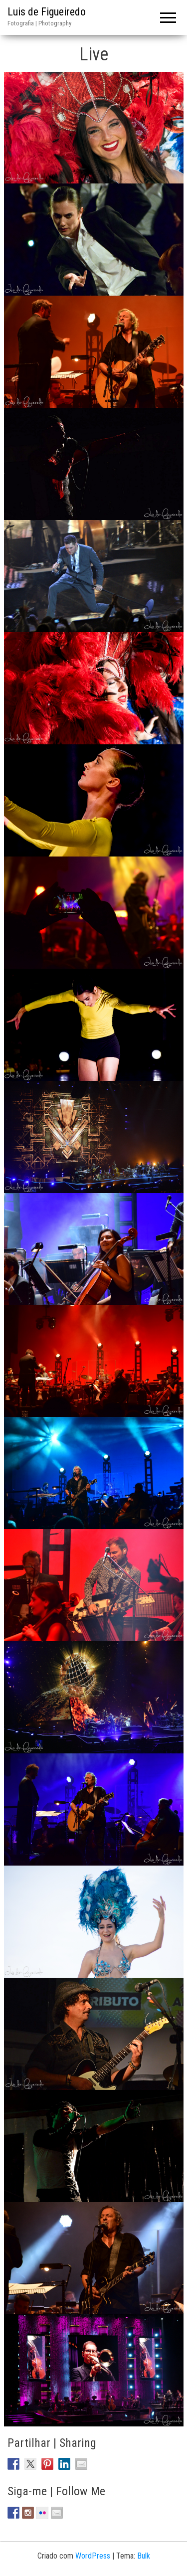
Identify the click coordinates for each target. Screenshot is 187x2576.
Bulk (143, 2556)
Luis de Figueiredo (46, 11)
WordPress (92, 2556)
